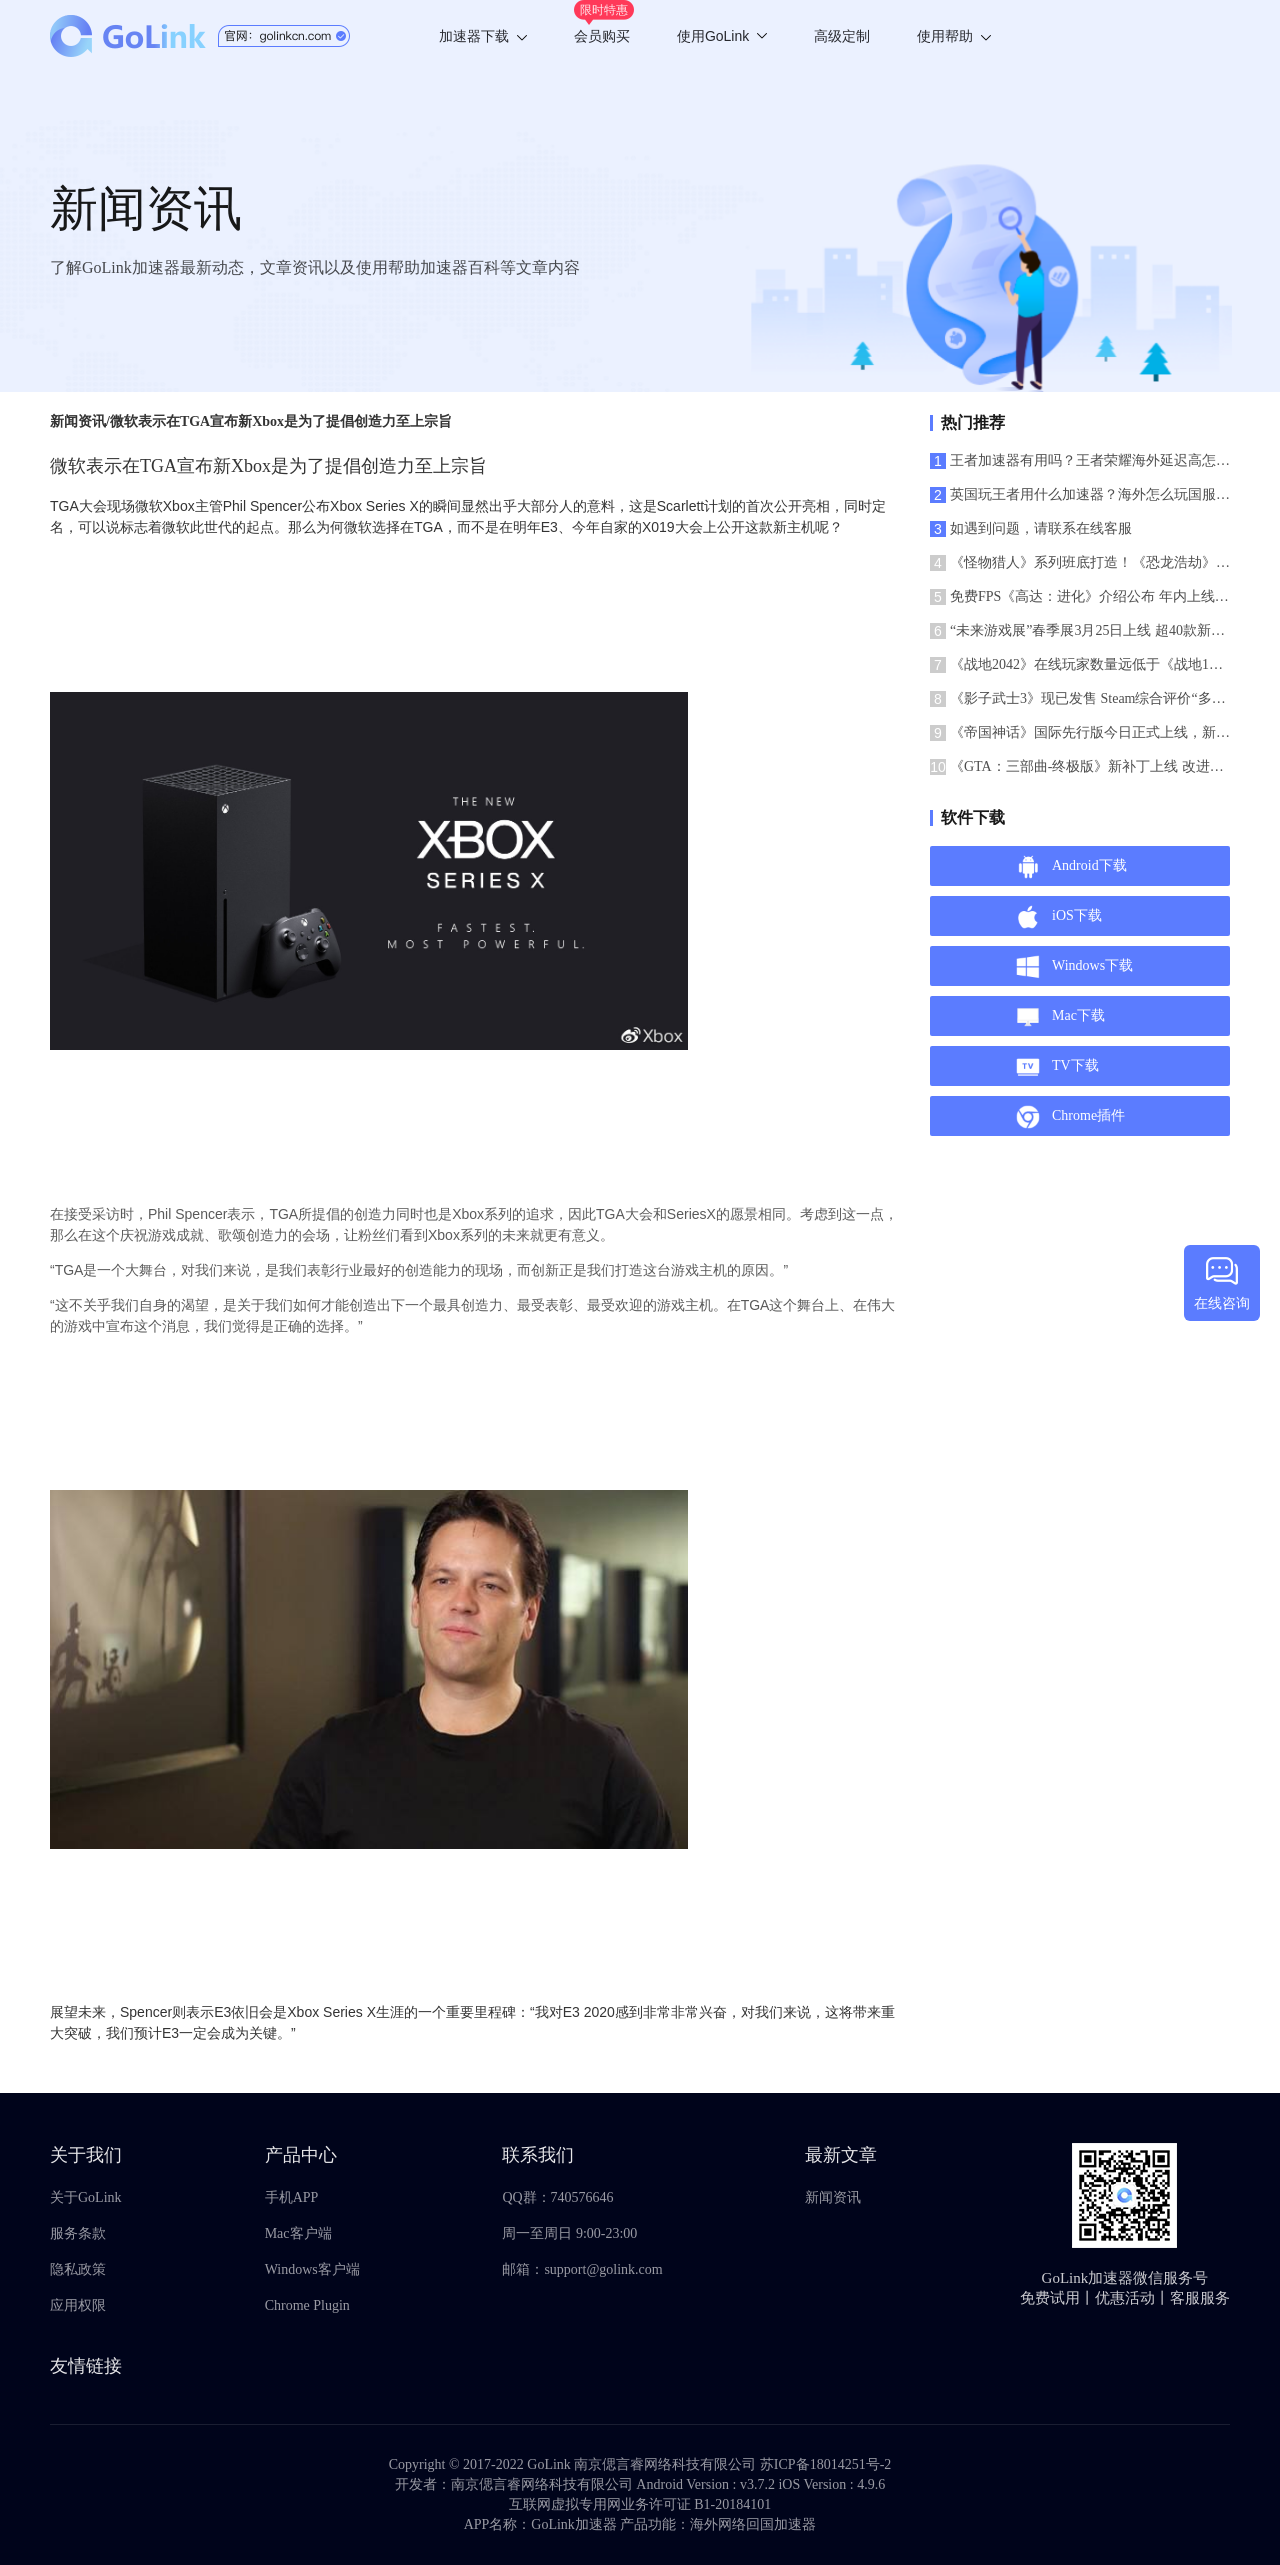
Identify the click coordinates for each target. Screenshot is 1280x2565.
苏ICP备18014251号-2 (825, 2464)
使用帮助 (954, 36)
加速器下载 (483, 36)
